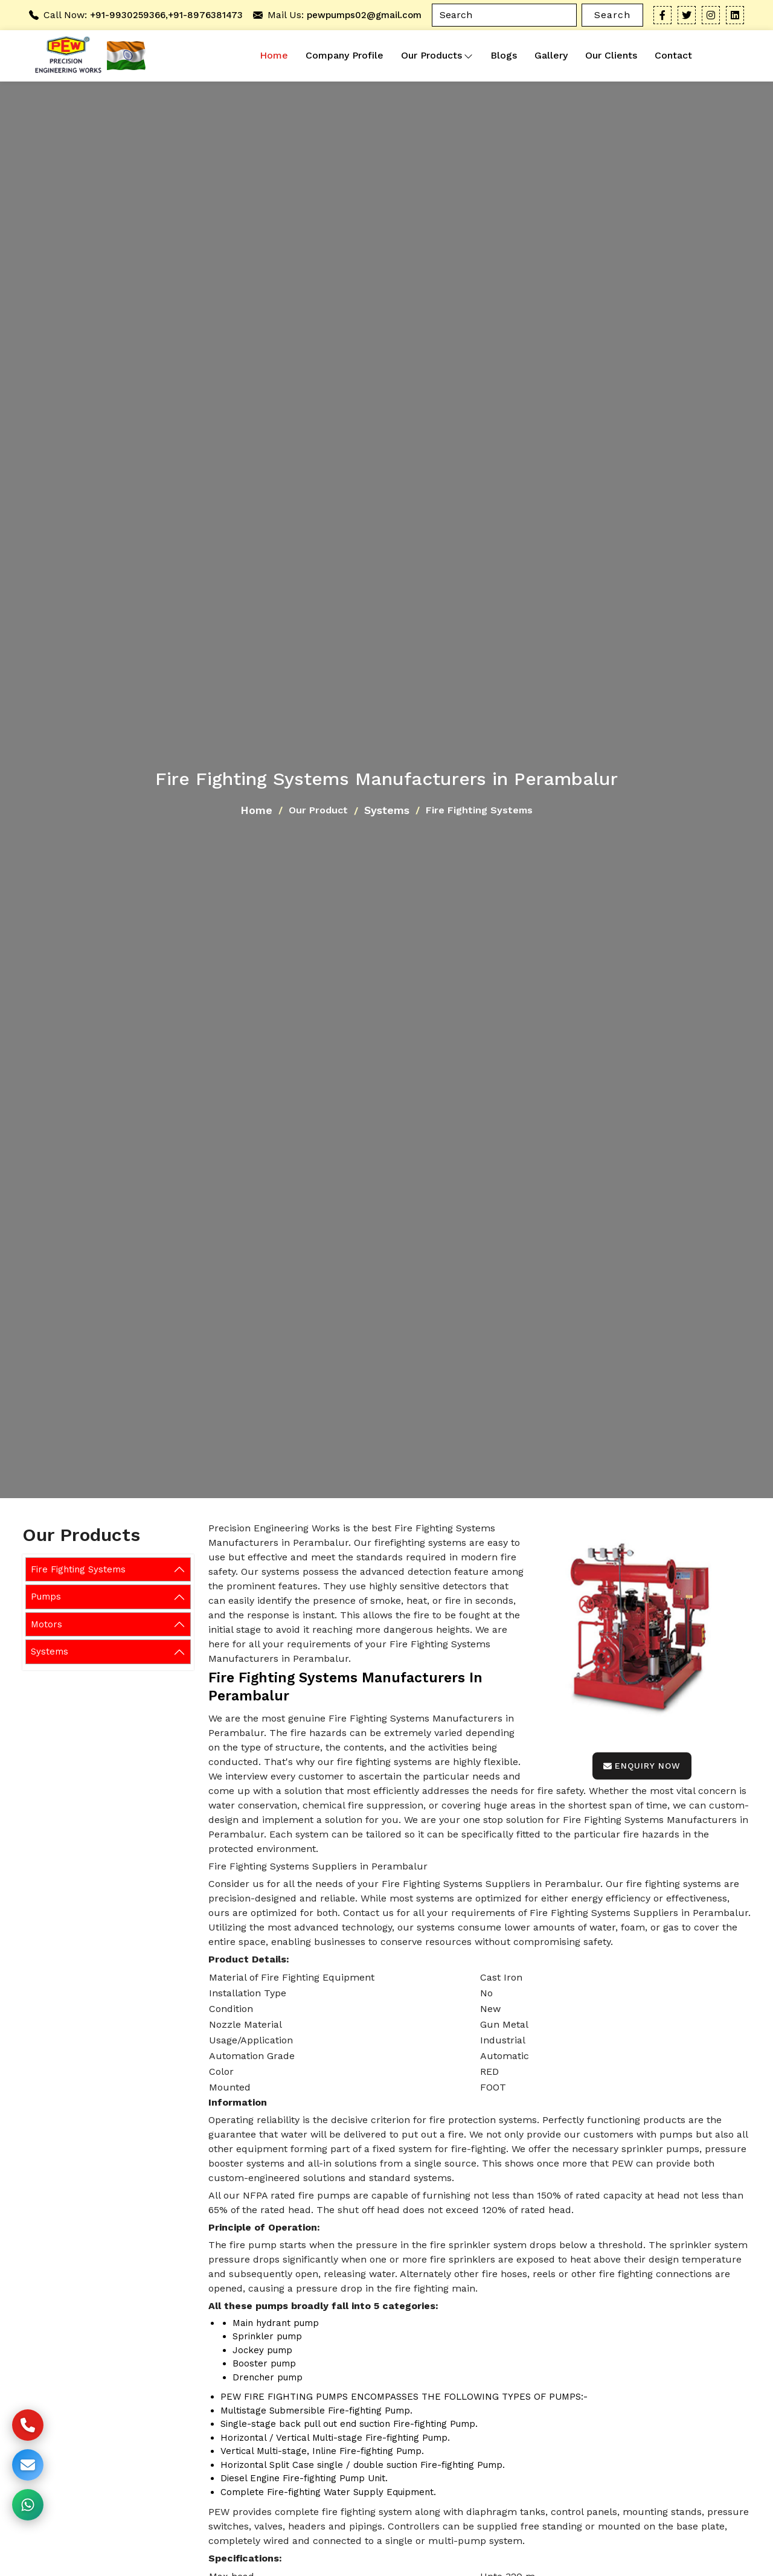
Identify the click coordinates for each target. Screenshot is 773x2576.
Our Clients (611, 55)
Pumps (46, 1596)
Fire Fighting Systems (78, 1569)
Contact (673, 55)
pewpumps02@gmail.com (364, 15)
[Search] (504, 15)
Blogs (503, 55)
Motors (46, 1624)
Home (274, 55)
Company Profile (344, 55)
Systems (386, 810)
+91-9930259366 (127, 15)
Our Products (437, 55)
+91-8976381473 (205, 15)
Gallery (551, 55)
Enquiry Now (642, 1765)
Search (612, 15)
